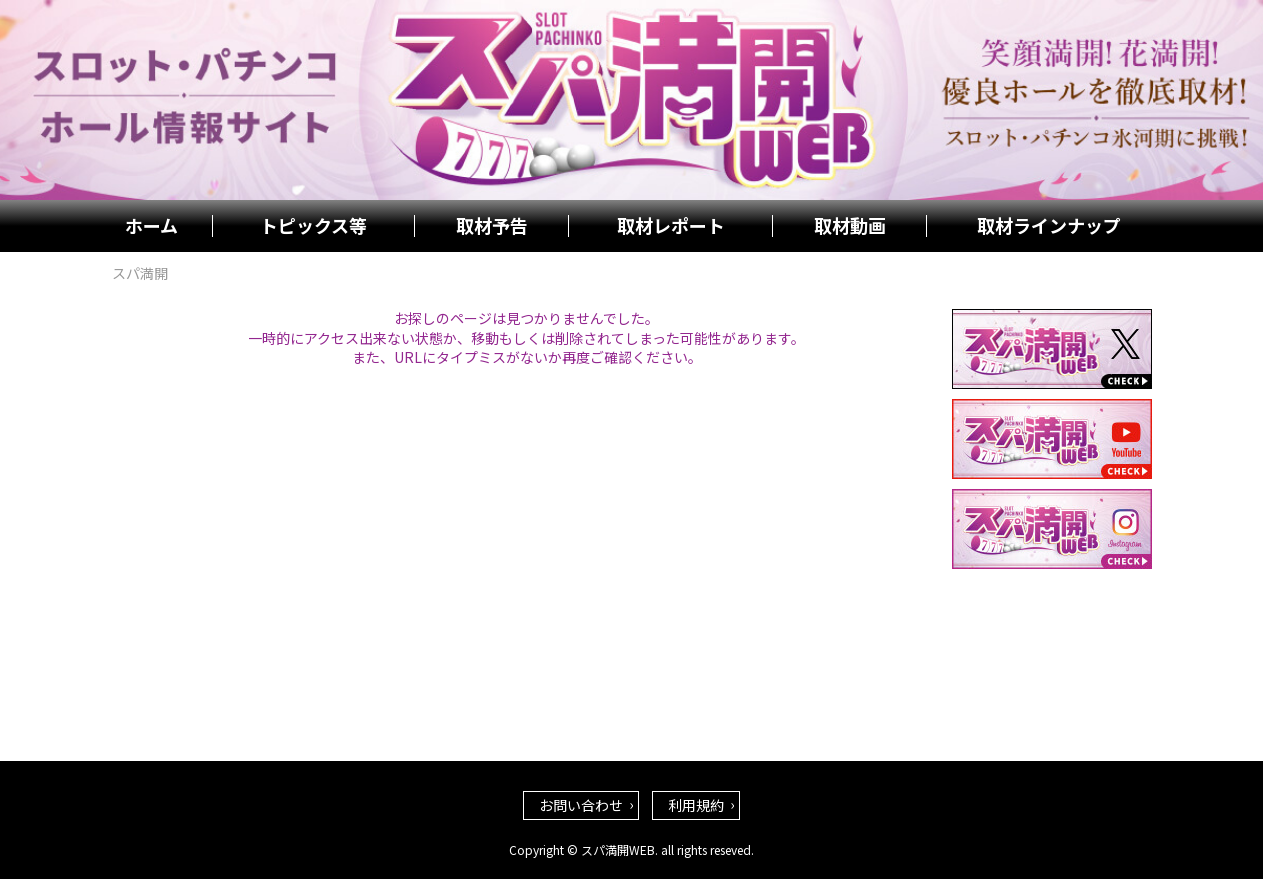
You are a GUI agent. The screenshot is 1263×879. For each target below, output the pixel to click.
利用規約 (696, 805)
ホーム (151, 226)
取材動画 (850, 226)
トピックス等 (313, 226)
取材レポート (671, 226)
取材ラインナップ (1049, 226)
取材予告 (492, 226)
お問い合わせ (581, 805)
